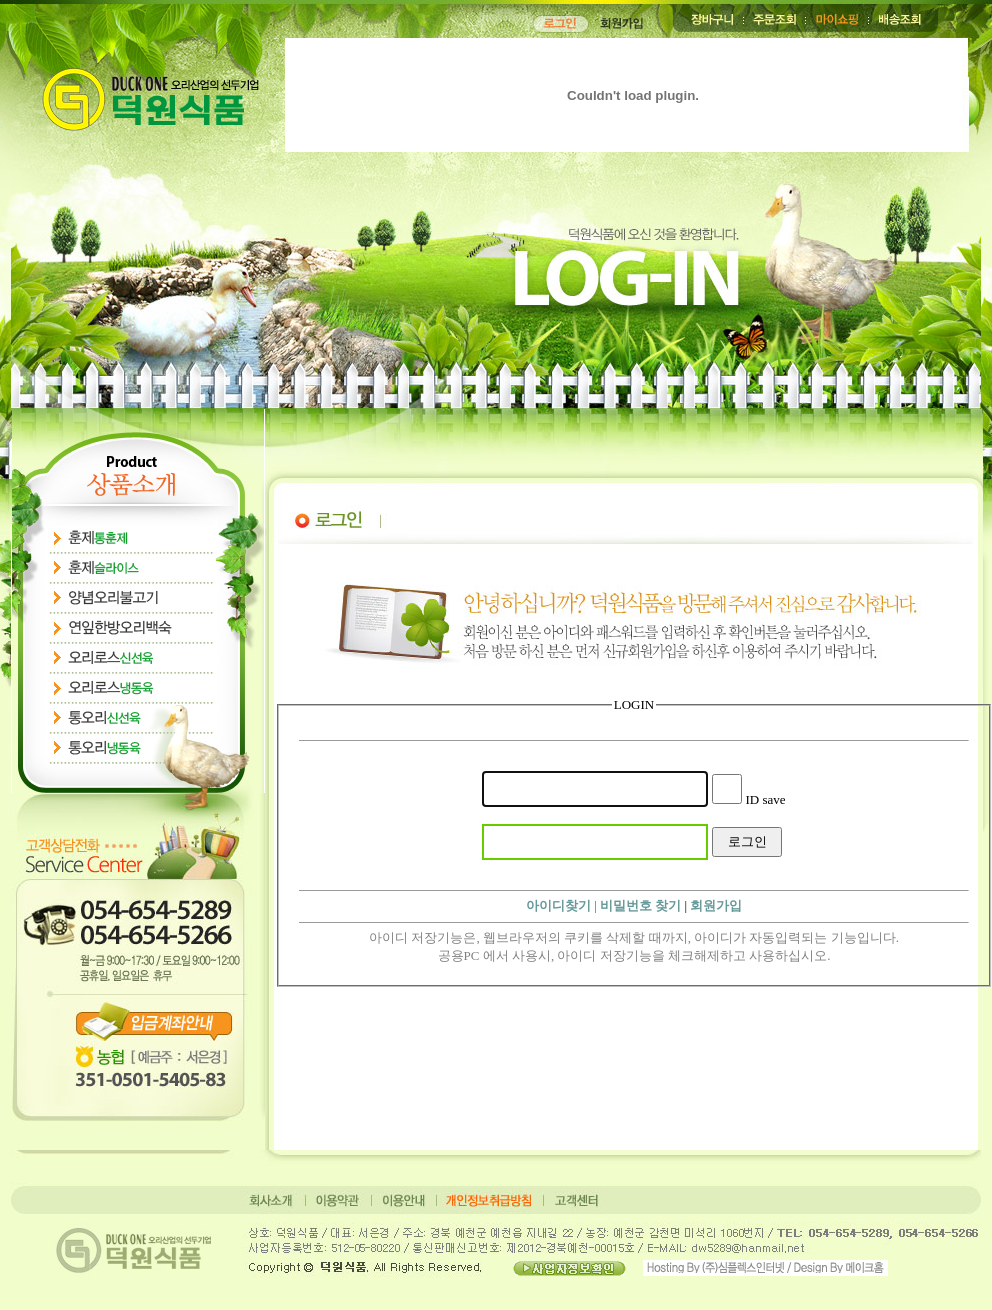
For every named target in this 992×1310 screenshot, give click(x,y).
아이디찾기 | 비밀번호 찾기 (604, 905)
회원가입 (716, 905)
